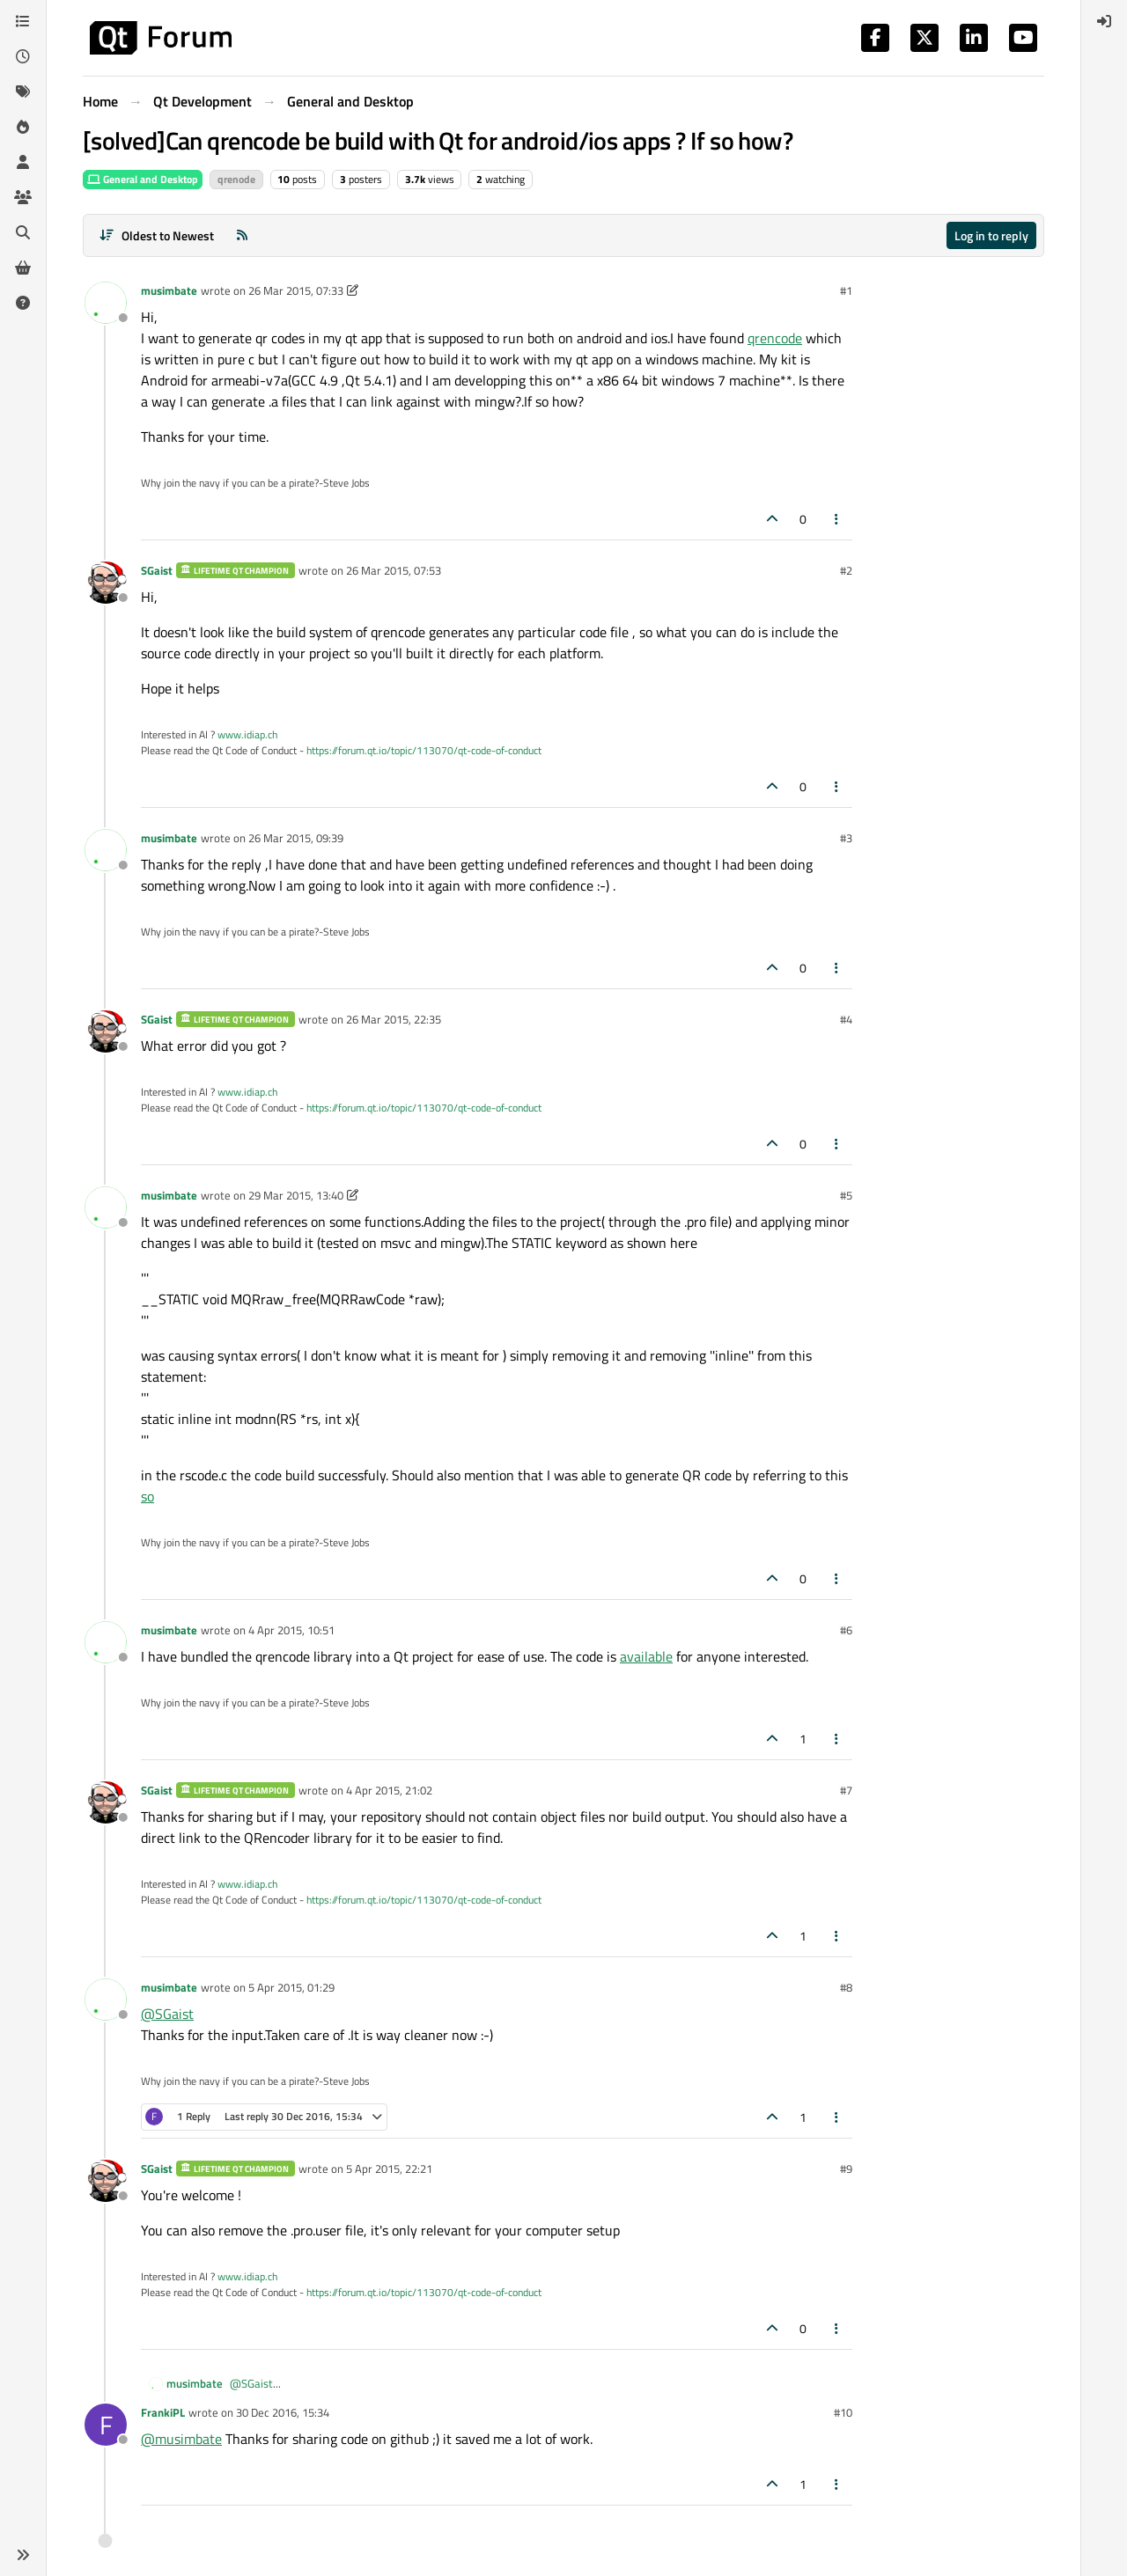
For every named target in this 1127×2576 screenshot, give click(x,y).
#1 (846, 290)
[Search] (23, 232)
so (147, 1496)
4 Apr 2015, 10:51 (291, 1630)
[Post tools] (837, 518)
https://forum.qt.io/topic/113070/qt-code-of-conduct (423, 750)
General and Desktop (142, 179)
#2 (846, 570)
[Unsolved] (23, 303)
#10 (843, 2412)
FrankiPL (163, 2412)
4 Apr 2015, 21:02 (389, 1790)
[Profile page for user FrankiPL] (106, 2425)
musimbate (169, 290)
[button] (23, 2555)
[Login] (1104, 21)
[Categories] (23, 21)
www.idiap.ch (247, 734)
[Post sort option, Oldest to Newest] (156, 235)
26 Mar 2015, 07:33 (295, 290)
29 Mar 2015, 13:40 (295, 1195)
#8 (846, 1987)
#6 (846, 1630)
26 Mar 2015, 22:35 (393, 1019)
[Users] (23, 162)
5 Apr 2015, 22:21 (389, 2168)
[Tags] (23, 91)
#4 (846, 1019)
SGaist (157, 570)
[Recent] (23, 56)
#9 (846, 2168)
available (646, 1656)
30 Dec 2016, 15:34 (282, 2412)
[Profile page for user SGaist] (106, 582)
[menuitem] (1104, 21)
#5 (846, 1195)
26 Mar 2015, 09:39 (295, 838)
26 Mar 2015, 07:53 (393, 570)
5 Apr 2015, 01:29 (291, 1987)
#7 (846, 1790)
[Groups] (23, 197)
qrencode (775, 338)
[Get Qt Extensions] (23, 267)
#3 (846, 838)
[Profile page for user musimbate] (106, 303)
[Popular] (23, 127)
